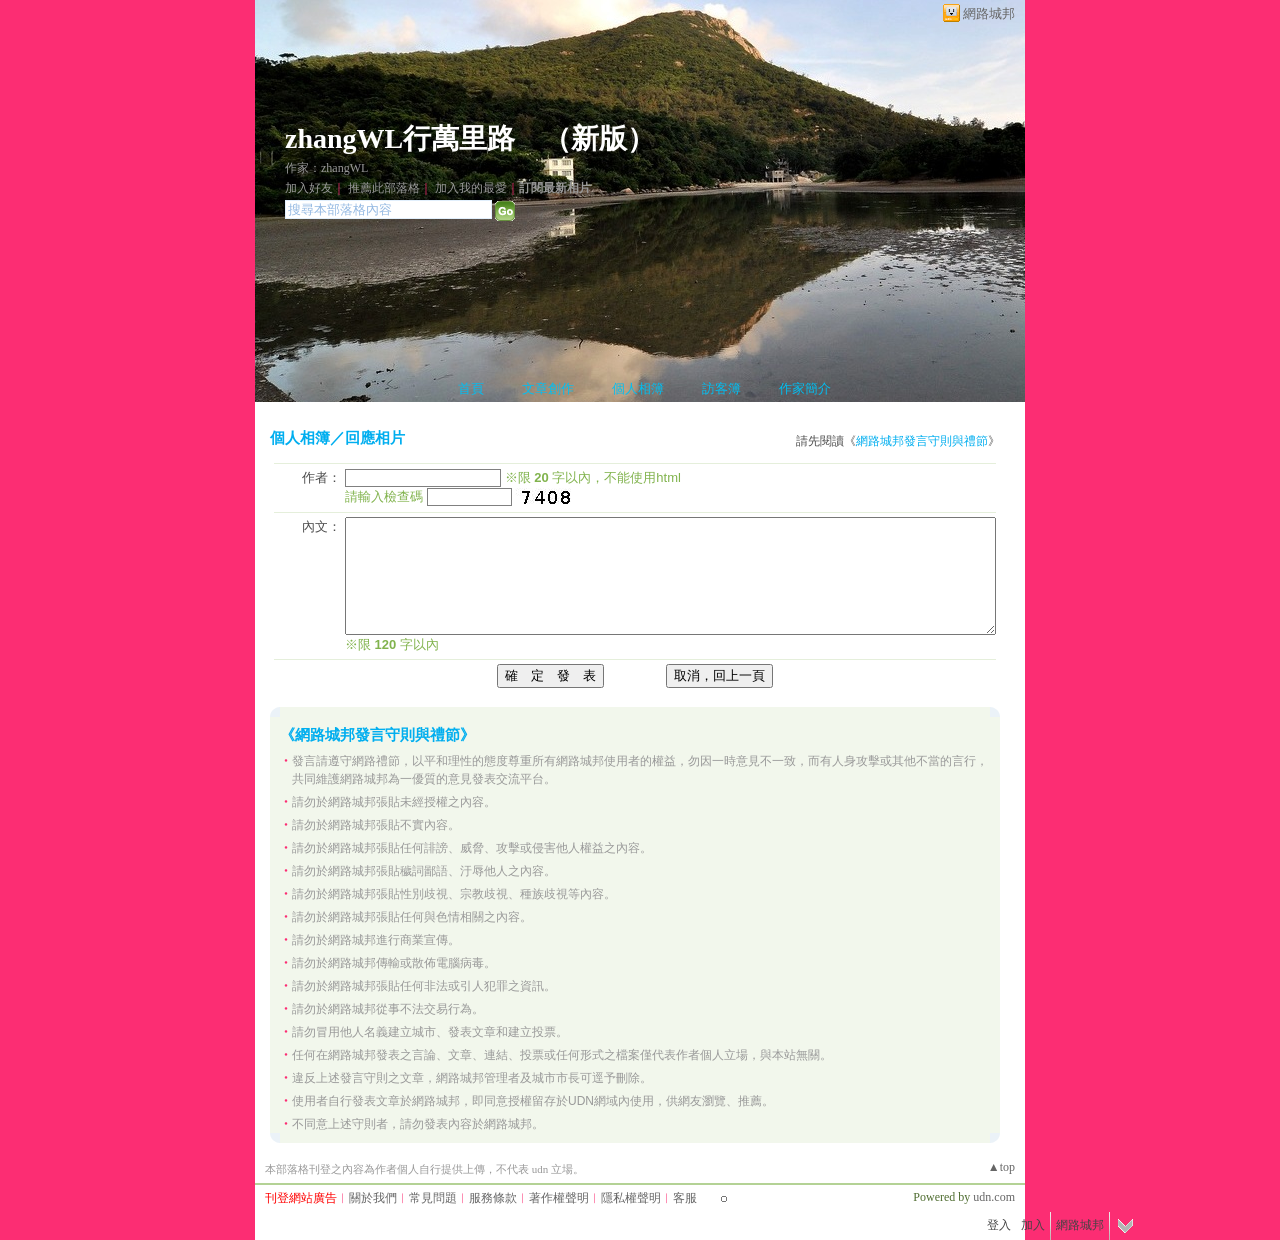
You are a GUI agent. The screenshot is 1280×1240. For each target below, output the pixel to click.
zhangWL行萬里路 (400, 138)
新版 (599, 138)
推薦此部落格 (384, 188)
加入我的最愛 (471, 188)
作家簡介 (805, 388)
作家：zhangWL (326, 168)
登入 (999, 1225)
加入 (1033, 1225)
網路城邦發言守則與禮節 (922, 441)
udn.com (994, 1197)
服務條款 (493, 1198)
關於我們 (373, 1198)
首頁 (471, 388)
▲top (1001, 1167)
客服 (685, 1198)
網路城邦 (989, 13)
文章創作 (548, 388)
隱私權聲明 (631, 1198)
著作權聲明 (559, 1198)
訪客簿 (721, 388)
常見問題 (433, 1198)
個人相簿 (638, 388)
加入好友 (309, 188)
